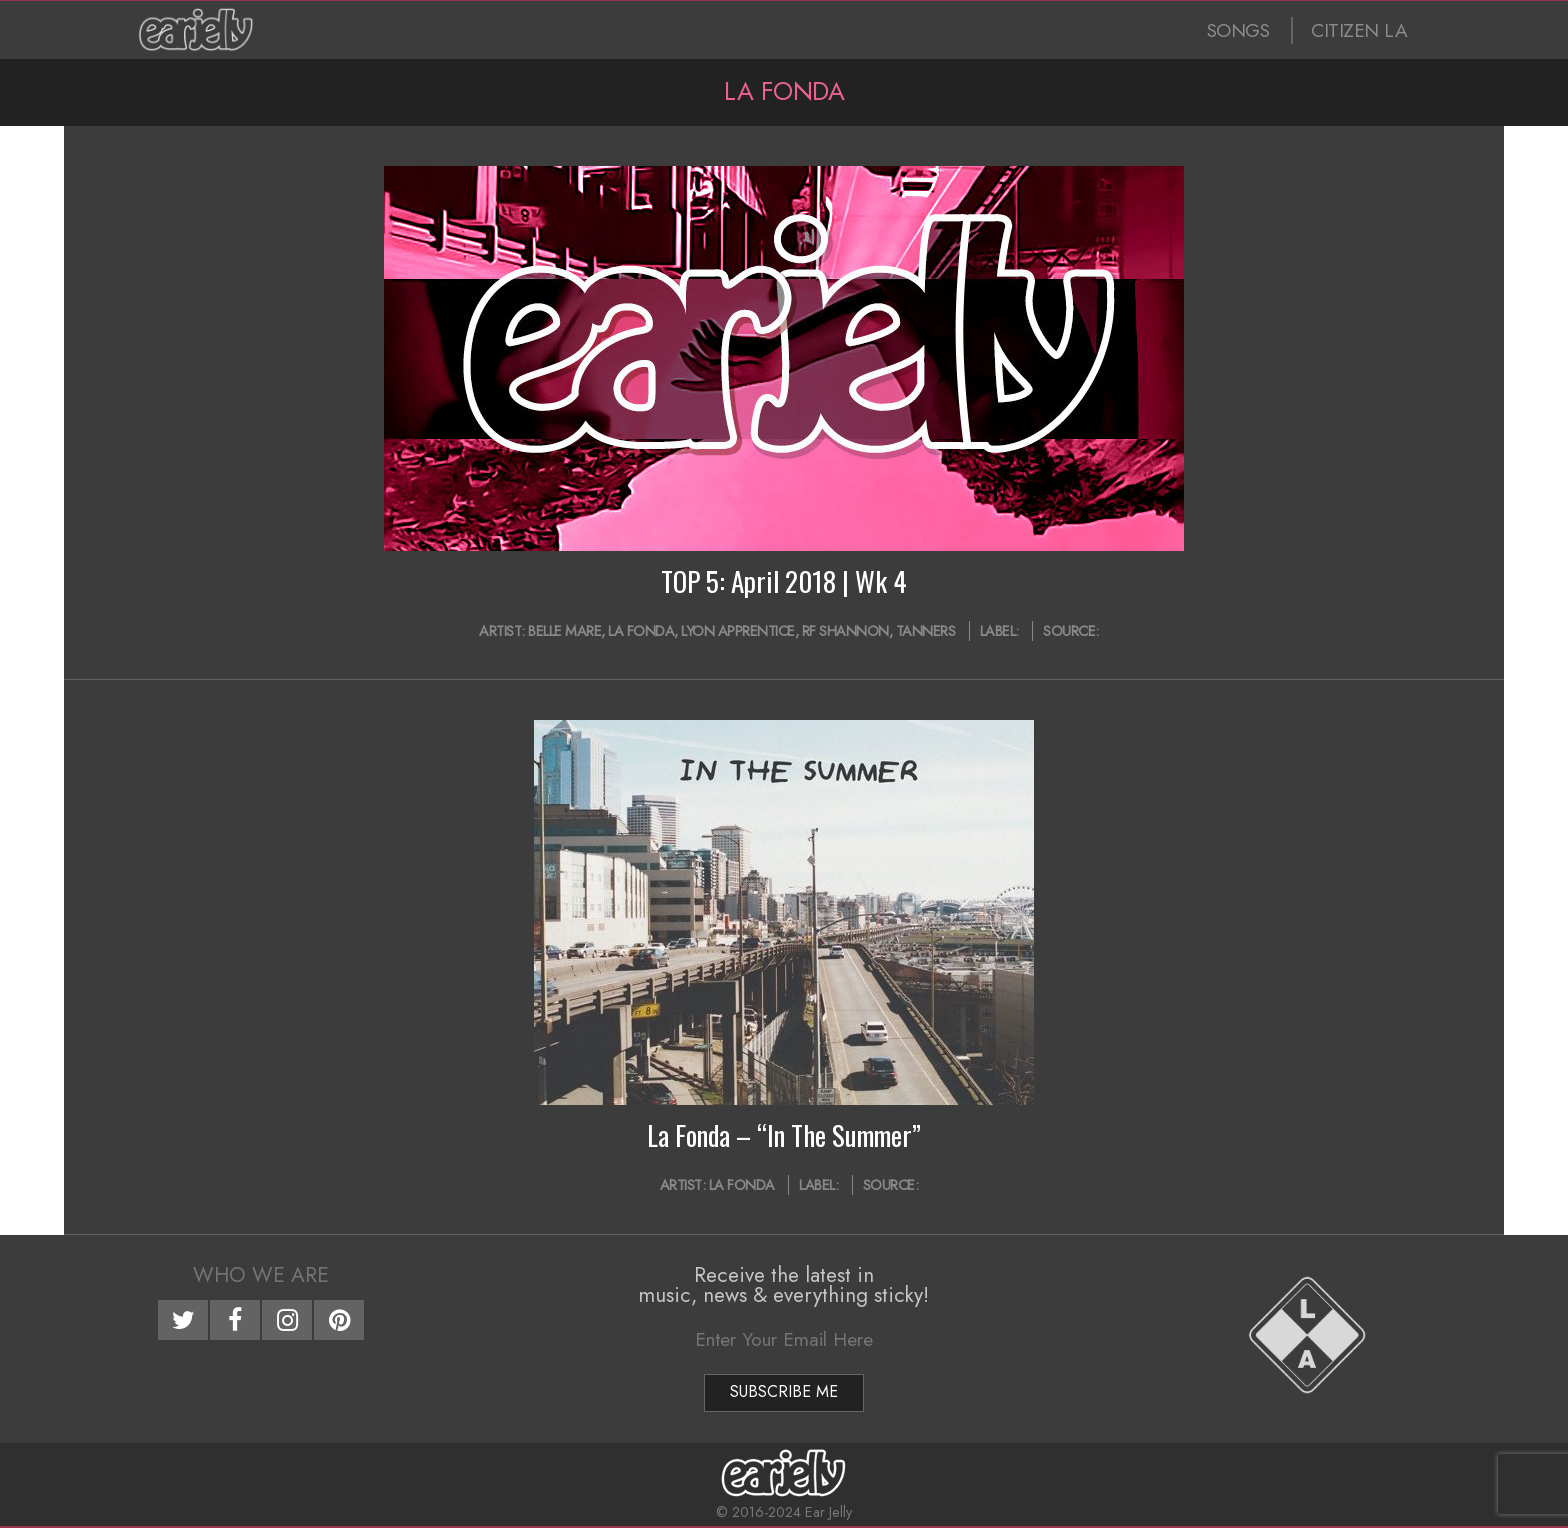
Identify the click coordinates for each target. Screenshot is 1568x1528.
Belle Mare (564, 631)
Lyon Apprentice (738, 631)
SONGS (1238, 30)
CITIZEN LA (1359, 30)
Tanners (926, 631)
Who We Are (261, 1275)
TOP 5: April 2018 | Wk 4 (784, 581)
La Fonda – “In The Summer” (784, 1135)
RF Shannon (845, 631)
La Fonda (641, 631)
